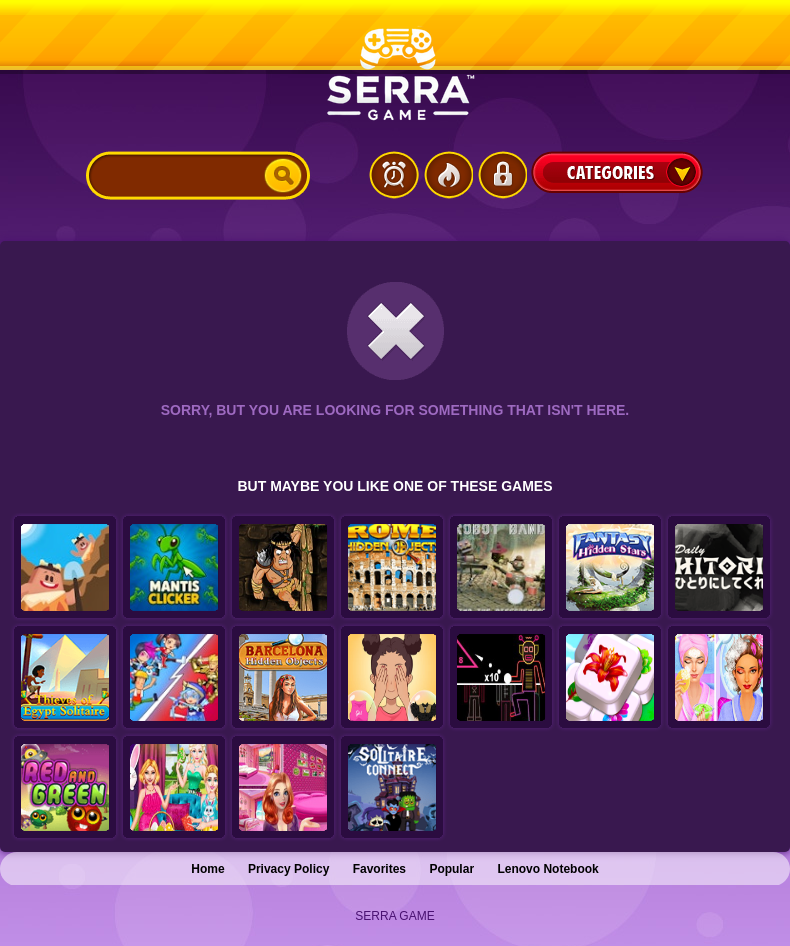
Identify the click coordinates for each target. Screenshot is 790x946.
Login (502, 175)
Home (207, 869)
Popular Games (448, 175)
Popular (451, 869)
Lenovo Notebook (547, 869)
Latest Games (394, 175)
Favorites (379, 869)
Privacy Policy (288, 869)
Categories (617, 172)
